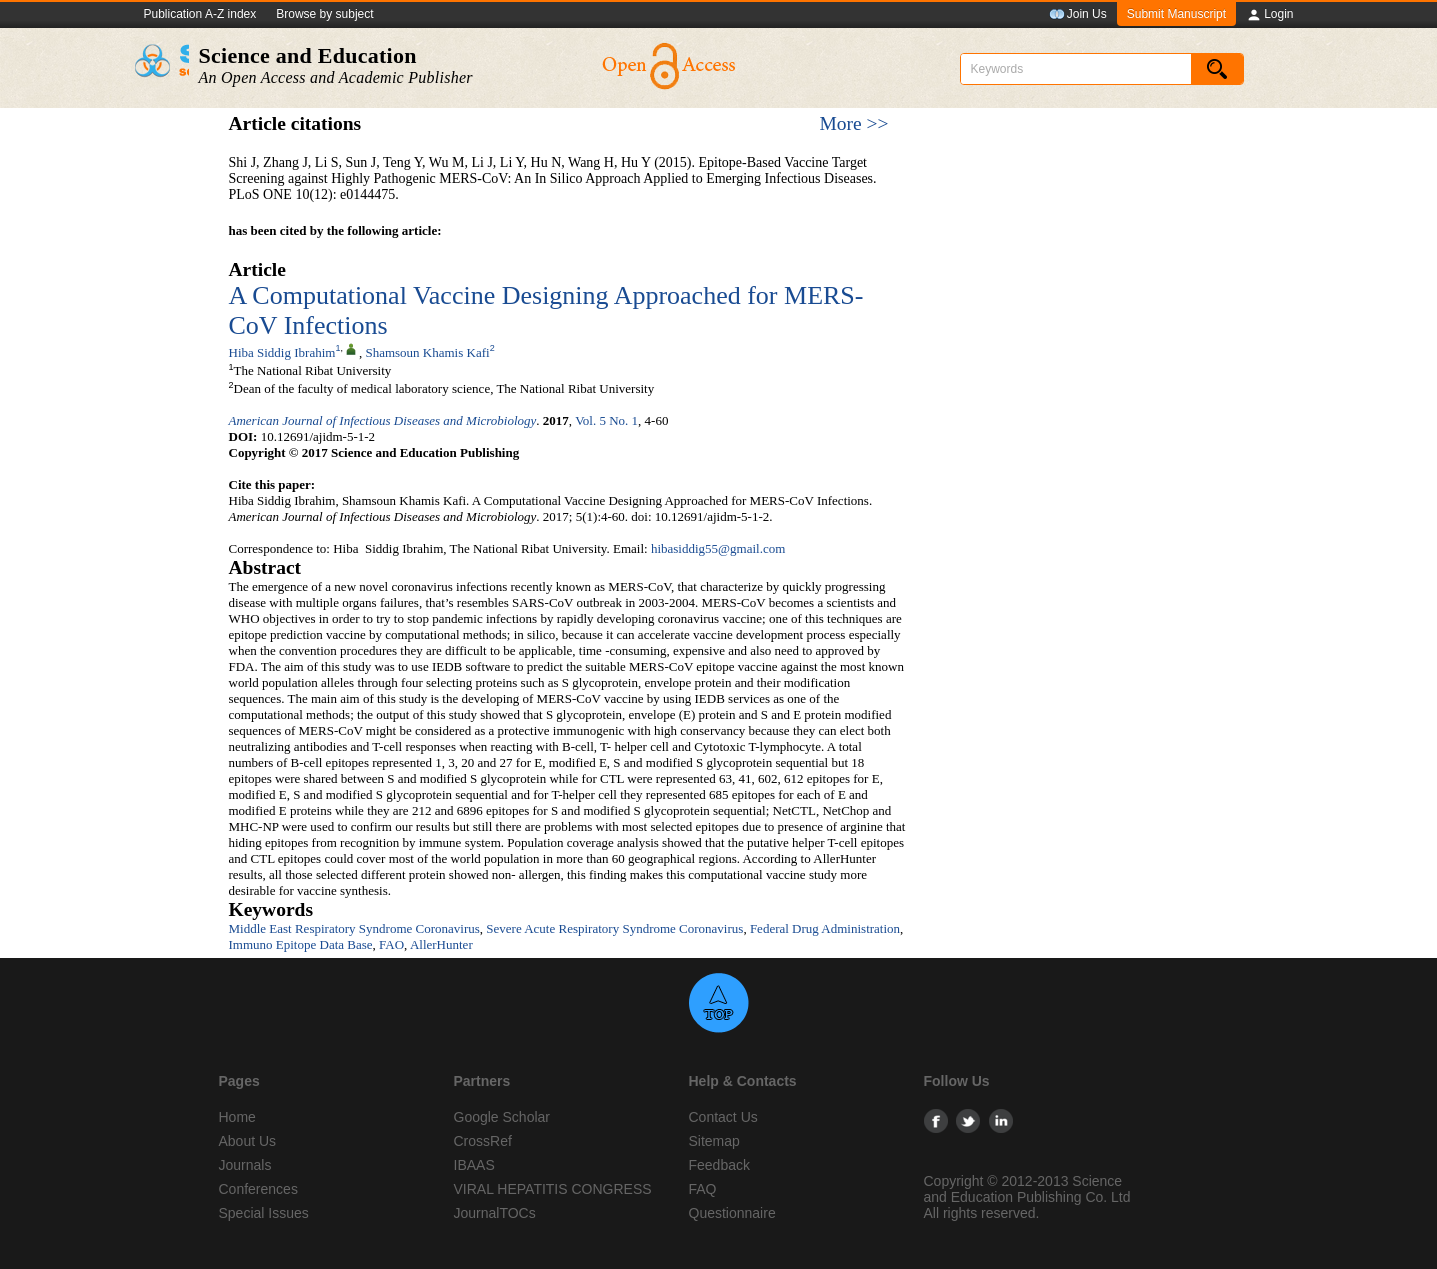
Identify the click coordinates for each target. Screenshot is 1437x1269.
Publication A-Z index (200, 14)
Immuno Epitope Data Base (301, 944)
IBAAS (474, 1165)
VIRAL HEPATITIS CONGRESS (553, 1189)
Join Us (1078, 15)
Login (1269, 15)
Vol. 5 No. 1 (606, 420)
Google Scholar (502, 1117)
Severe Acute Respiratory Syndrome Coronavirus (614, 928)
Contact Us (723, 1117)
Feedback (719, 1165)
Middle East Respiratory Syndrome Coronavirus (354, 928)
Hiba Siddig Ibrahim (282, 352)
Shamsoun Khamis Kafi (427, 352)
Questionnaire (732, 1213)
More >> (853, 123)
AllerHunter (441, 944)
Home (237, 1117)
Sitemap (714, 1141)
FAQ (703, 1189)
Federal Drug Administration (825, 928)
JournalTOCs (495, 1213)
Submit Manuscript (1176, 14)
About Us (248, 1141)
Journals (245, 1165)
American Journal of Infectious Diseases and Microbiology (383, 420)
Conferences (258, 1189)
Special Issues (264, 1213)
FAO (391, 944)
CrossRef (483, 1141)
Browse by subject (324, 14)
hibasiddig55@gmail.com (718, 548)
